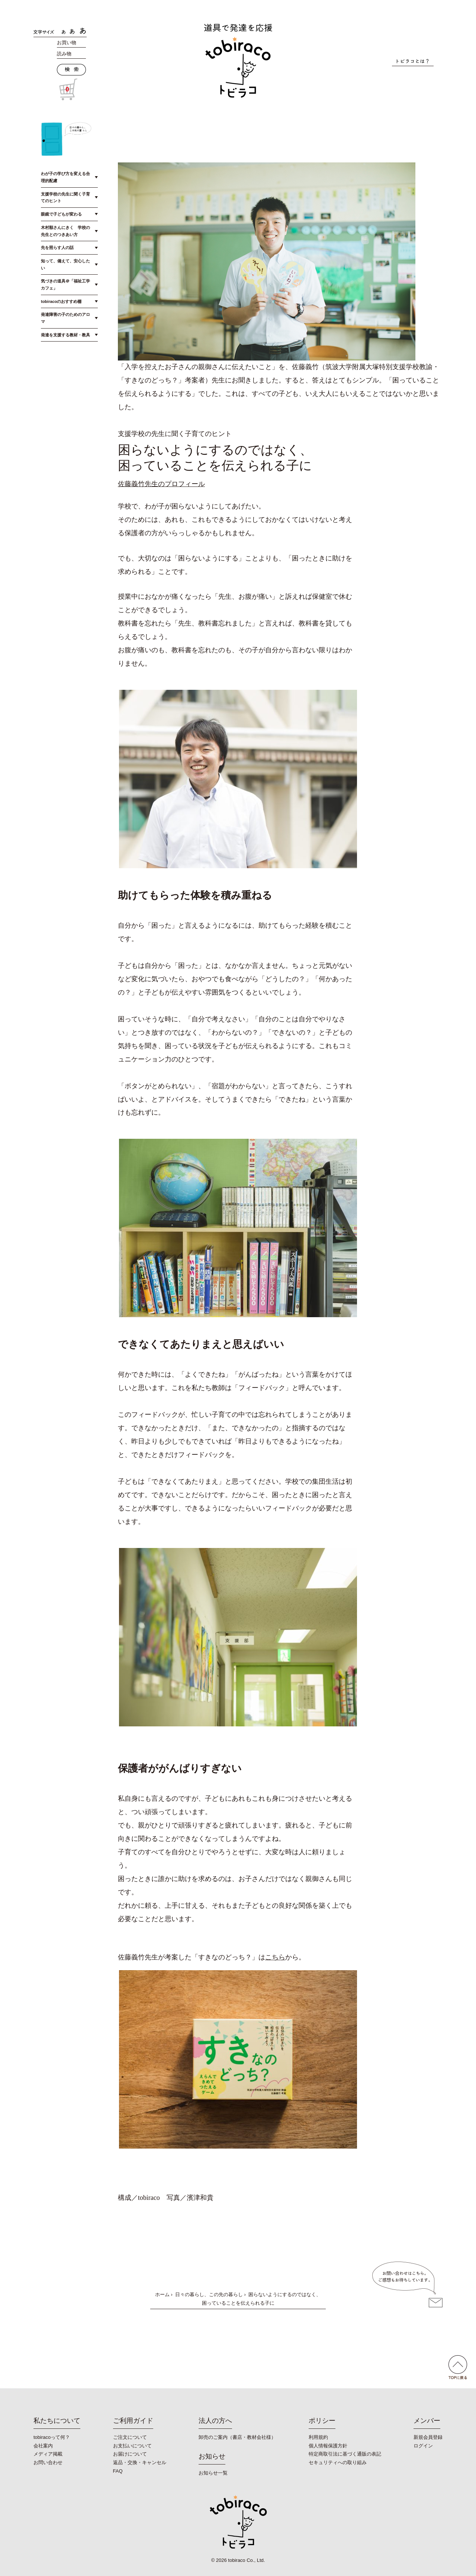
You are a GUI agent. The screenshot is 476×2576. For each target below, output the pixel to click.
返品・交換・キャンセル (139, 2462)
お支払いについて (132, 2446)
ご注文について (130, 2437)
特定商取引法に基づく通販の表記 (345, 2454)
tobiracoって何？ (51, 2437)
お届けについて (130, 2454)
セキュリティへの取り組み (338, 2462)
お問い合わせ (47, 2462)
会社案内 (43, 2446)
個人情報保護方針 (328, 2446)
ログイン (423, 2446)
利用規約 (318, 2437)
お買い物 (66, 42)
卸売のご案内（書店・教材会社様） (237, 2437)
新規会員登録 (428, 2437)
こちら (275, 1957)
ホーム (162, 2294)
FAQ (118, 2471)
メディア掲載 (47, 2454)
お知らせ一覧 (213, 2473)
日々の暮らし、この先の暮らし (209, 2294)
